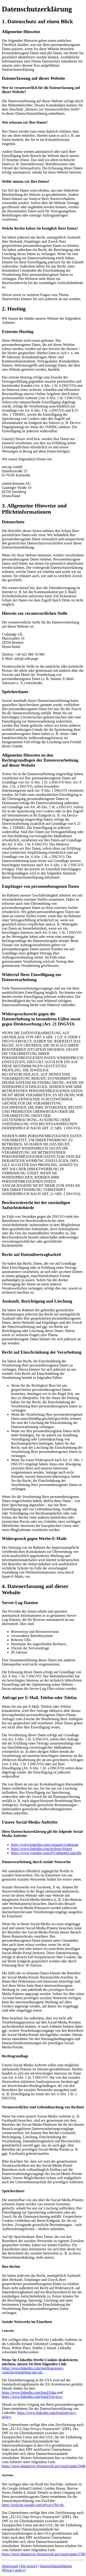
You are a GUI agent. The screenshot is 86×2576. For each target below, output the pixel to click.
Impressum (10, 2566)
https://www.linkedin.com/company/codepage (44, 1845)
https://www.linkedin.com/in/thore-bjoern (41, 1849)
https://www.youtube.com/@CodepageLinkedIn (46, 1853)
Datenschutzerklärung (56, 2566)
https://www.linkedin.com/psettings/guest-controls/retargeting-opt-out (33, 2370)
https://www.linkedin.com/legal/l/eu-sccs (32, 2397)
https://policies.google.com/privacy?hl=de (33, 2505)
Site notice (28, 2566)
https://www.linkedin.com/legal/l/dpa (29, 2392)
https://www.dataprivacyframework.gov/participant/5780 (43, 2554)
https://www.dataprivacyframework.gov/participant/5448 (43, 2466)
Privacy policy (13, 2570)
